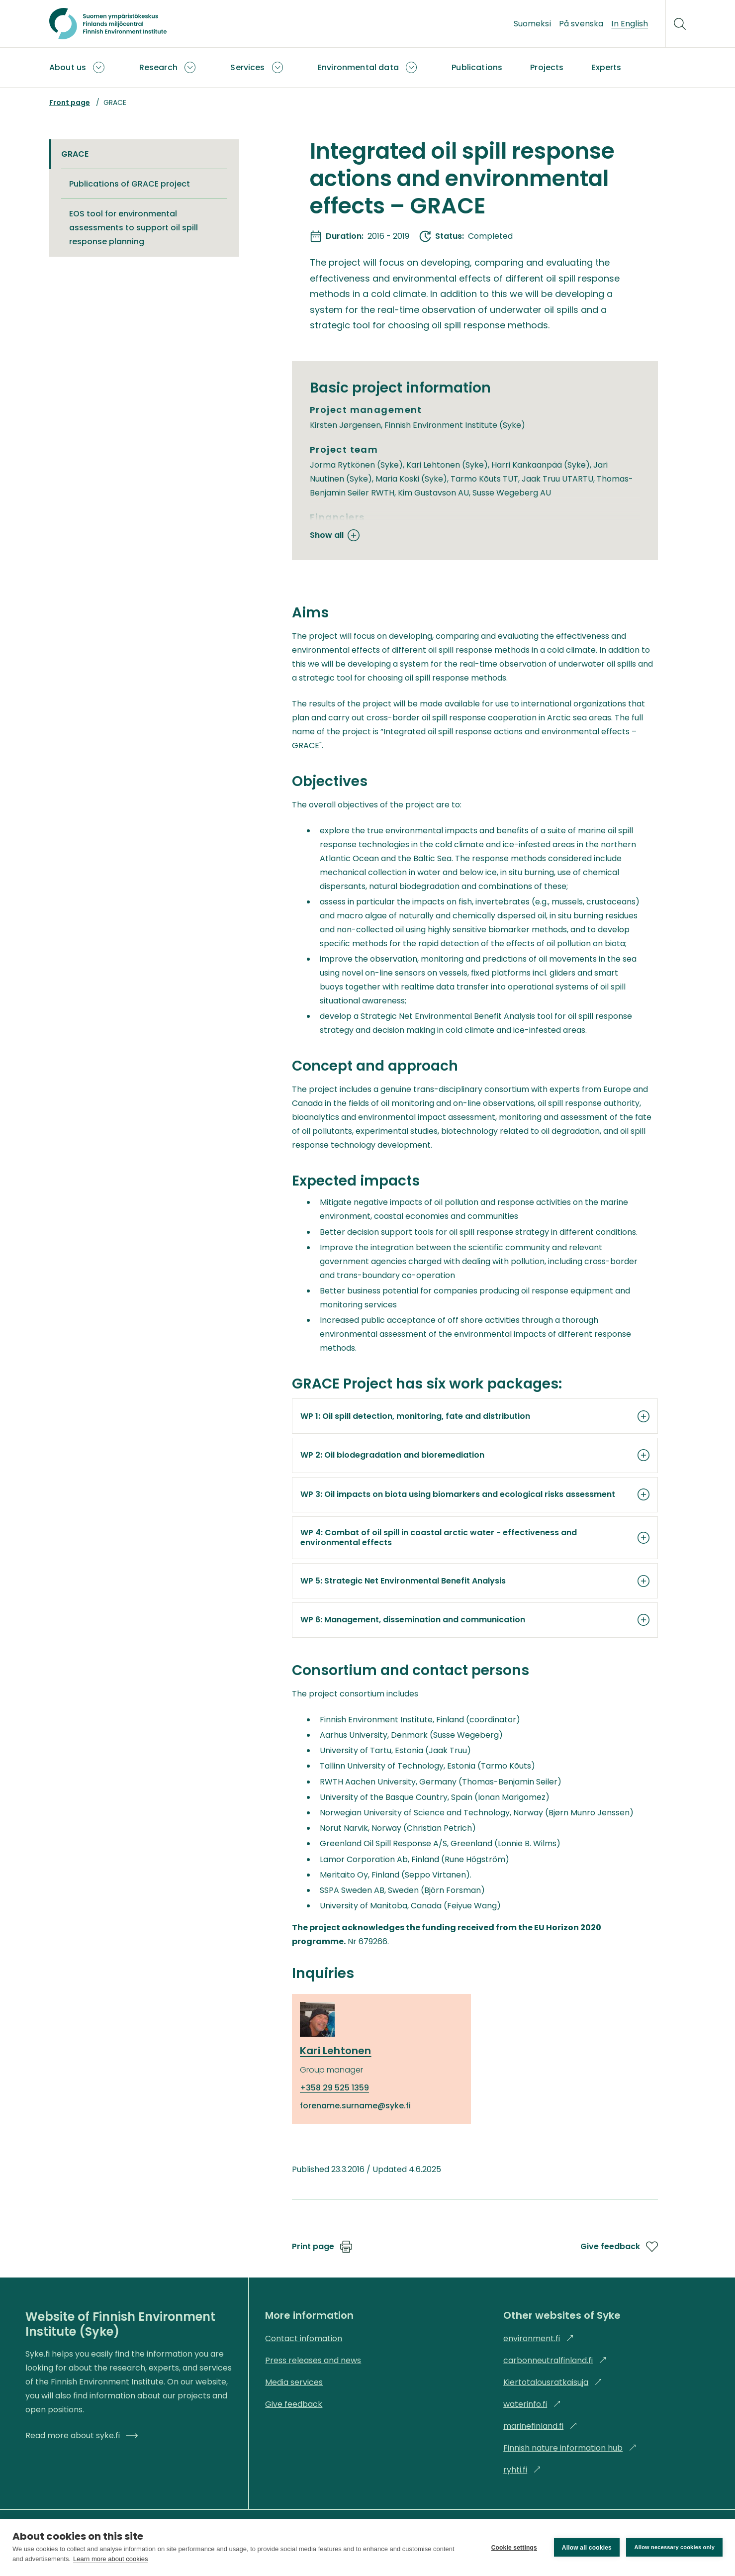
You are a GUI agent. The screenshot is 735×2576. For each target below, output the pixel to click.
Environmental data (358, 67)
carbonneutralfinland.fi (555, 2360)
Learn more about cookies (110, 2559)
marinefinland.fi (540, 2426)
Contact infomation (303, 2338)
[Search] (680, 24)
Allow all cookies (586, 2547)
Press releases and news (313, 2360)
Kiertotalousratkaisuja (552, 2382)
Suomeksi (532, 23)
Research (158, 67)
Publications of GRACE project (129, 184)
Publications (477, 67)
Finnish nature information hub (570, 2448)
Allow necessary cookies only (674, 2547)
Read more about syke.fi (81, 2435)
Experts (607, 67)
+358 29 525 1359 (334, 2087)
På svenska (581, 23)
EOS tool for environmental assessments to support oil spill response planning (133, 227)
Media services (294, 2382)
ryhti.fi (522, 2470)
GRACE (75, 154)
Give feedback (619, 2247)
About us (67, 67)
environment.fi (538, 2338)
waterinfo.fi (532, 2404)
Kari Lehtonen (335, 2051)
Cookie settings (514, 2547)
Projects (546, 67)
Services (247, 67)
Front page (69, 102)
